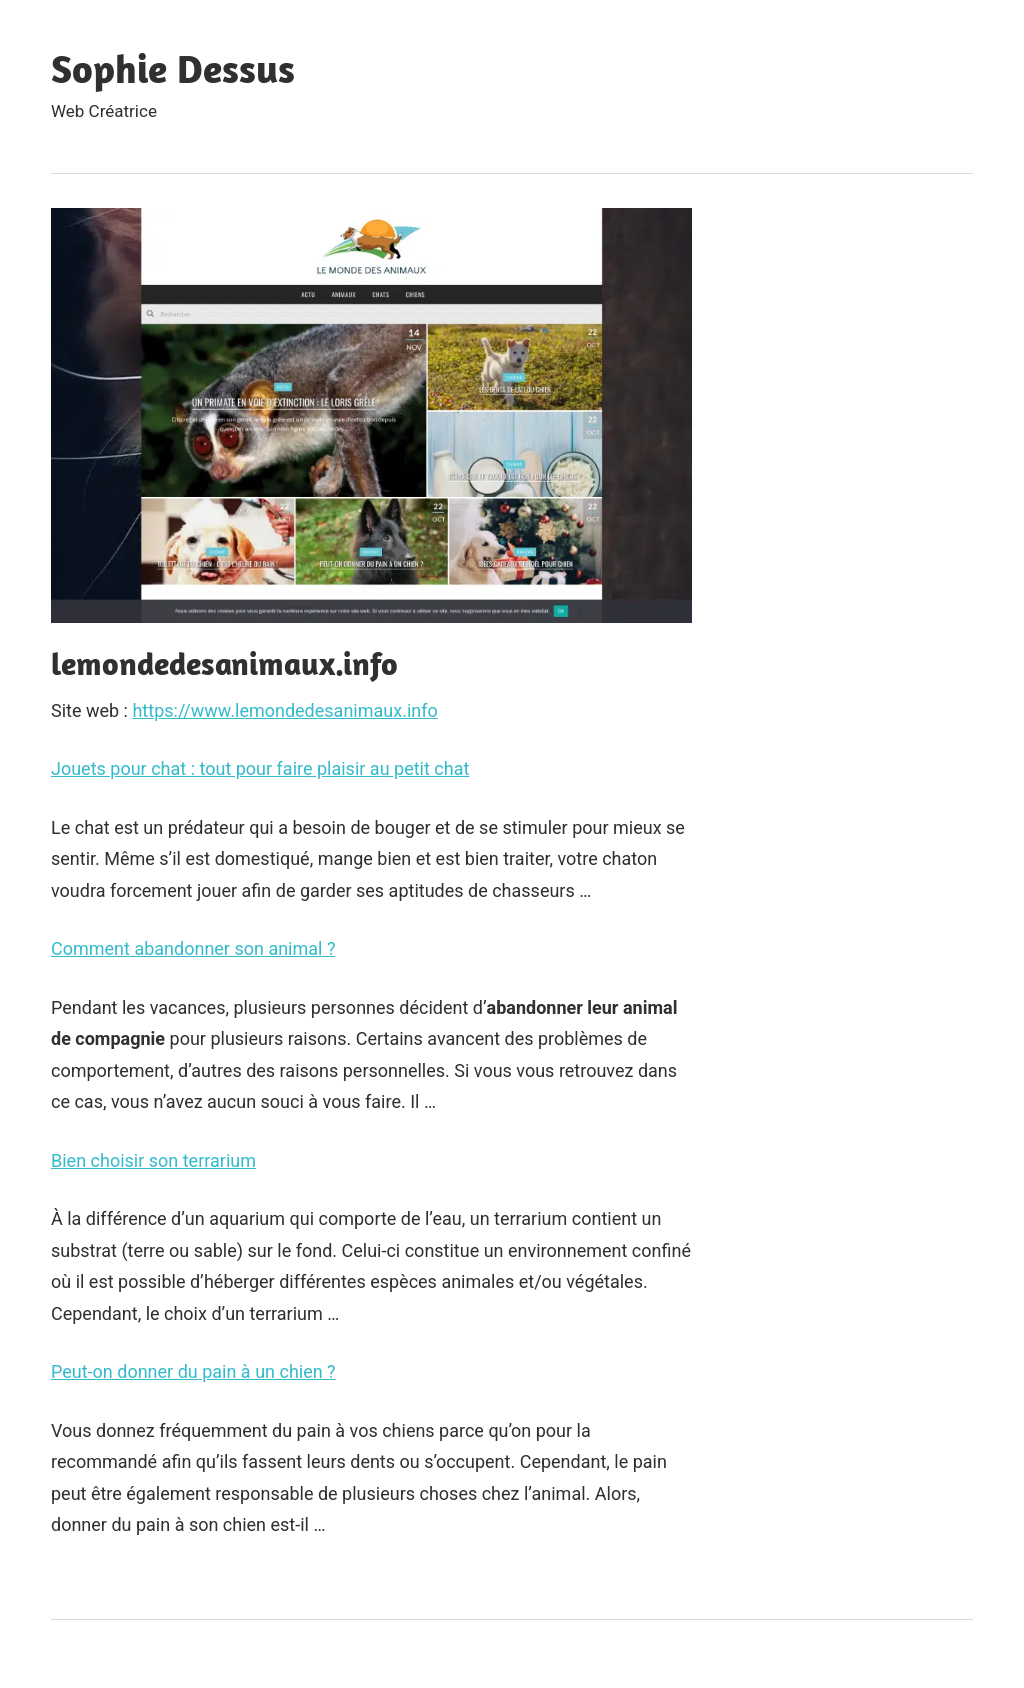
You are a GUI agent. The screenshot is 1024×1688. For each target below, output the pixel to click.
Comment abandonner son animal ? (193, 948)
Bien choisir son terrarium (153, 1160)
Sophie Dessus (173, 68)
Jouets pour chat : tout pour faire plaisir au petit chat (260, 768)
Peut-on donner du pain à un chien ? (193, 1371)
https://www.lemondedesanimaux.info (284, 710)
